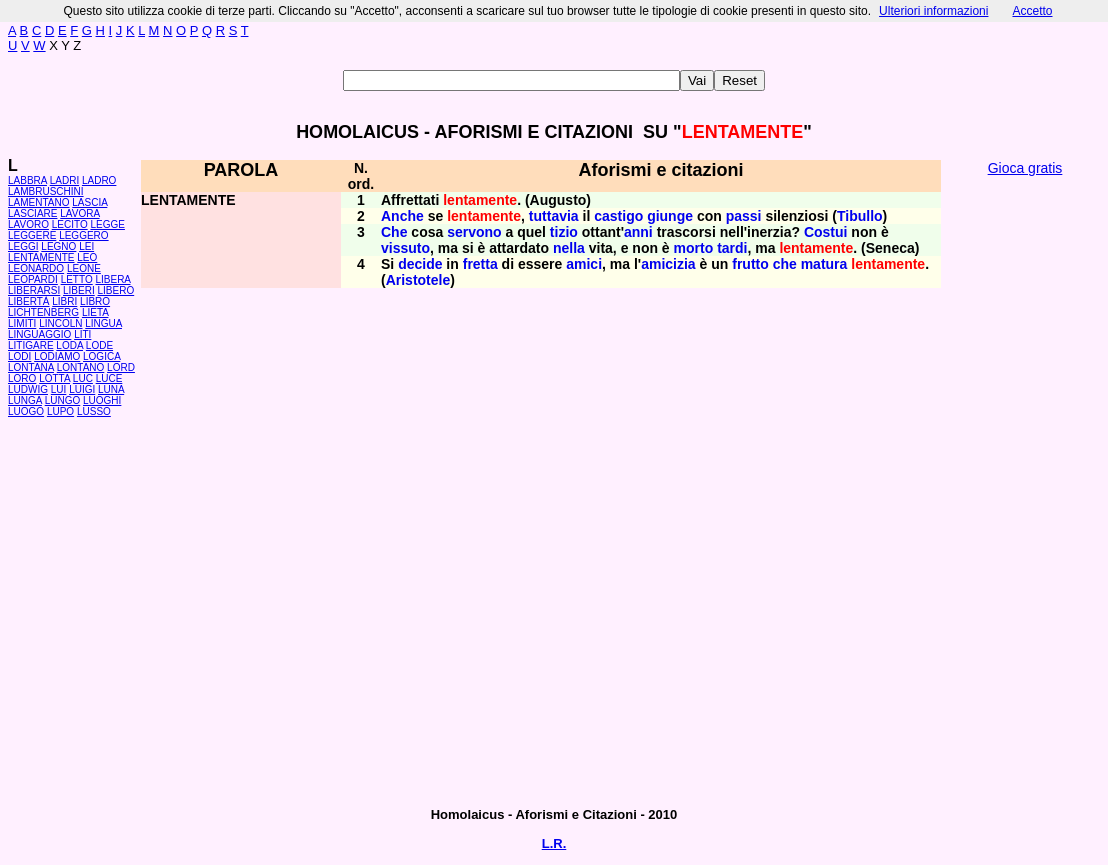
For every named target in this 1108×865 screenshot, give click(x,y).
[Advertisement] (1025, 490)
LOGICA (101, 356)
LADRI (64, 180)
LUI (59, 389)
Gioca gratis (1025, 168)
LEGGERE (32, 235)
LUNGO (63, 400)
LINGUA (103, 323)
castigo (618, 216)
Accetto (1032, 11)
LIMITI (22, 323)
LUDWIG (28, 389)
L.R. (554, 843)
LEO (87, 257)
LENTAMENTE (41, 257)
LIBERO (116, 290)
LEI (86, 246)
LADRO (99, 180)
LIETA (95, 312)
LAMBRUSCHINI (46, 191)
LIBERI (79, 290)
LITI (82, 334)
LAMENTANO (39, 202)
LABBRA (27, 180)
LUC (83, 378)
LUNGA (25, 400)
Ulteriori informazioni (933, 11)
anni (638, 232)
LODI (19, 356)
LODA (69, 345)
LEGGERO (83, 235)
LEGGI (23, 246)
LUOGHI (102, 400)
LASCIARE (32, 213)
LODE (99, 345)
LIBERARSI (34, 290)
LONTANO (81, 367)
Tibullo (860, 216)
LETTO (77, 279)
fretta (480, 264)
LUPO (60, 411)
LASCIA (89, 202)
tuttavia (554, 216)
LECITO (70, 224)
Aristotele (418, 280)
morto (694, 248)
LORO (22, 378)
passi (744, 216)
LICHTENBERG (43, 312)
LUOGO (26, 411)
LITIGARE (31, 345)
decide (420, 264)
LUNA (111, 389)
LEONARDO (36, 268)
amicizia (668, 264)
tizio (564, 232)
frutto (750, 264)
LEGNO (58, 246)
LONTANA (31, 367)
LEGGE (107, 224)
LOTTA (54, 378)
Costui (826, 232)
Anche (402, 216)
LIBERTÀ (29, 301)
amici (584, 264)
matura (824, 264)
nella (569, 248)
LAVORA (79, 213)
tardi (732, 248)
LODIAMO (57, 356)
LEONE (84, 268)
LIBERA (112, 279)
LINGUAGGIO (39, 334)
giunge (670, 216)
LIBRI (64, 301)
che (785, 264)
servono (474, 232)
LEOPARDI (33, 279)
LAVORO (28, 224)
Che (394, 232)
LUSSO (94, 411)
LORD (121, 367)
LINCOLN (60, 323)
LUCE (109, 378)
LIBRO (95, 301)
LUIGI (82, 389)
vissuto (405, 248)
